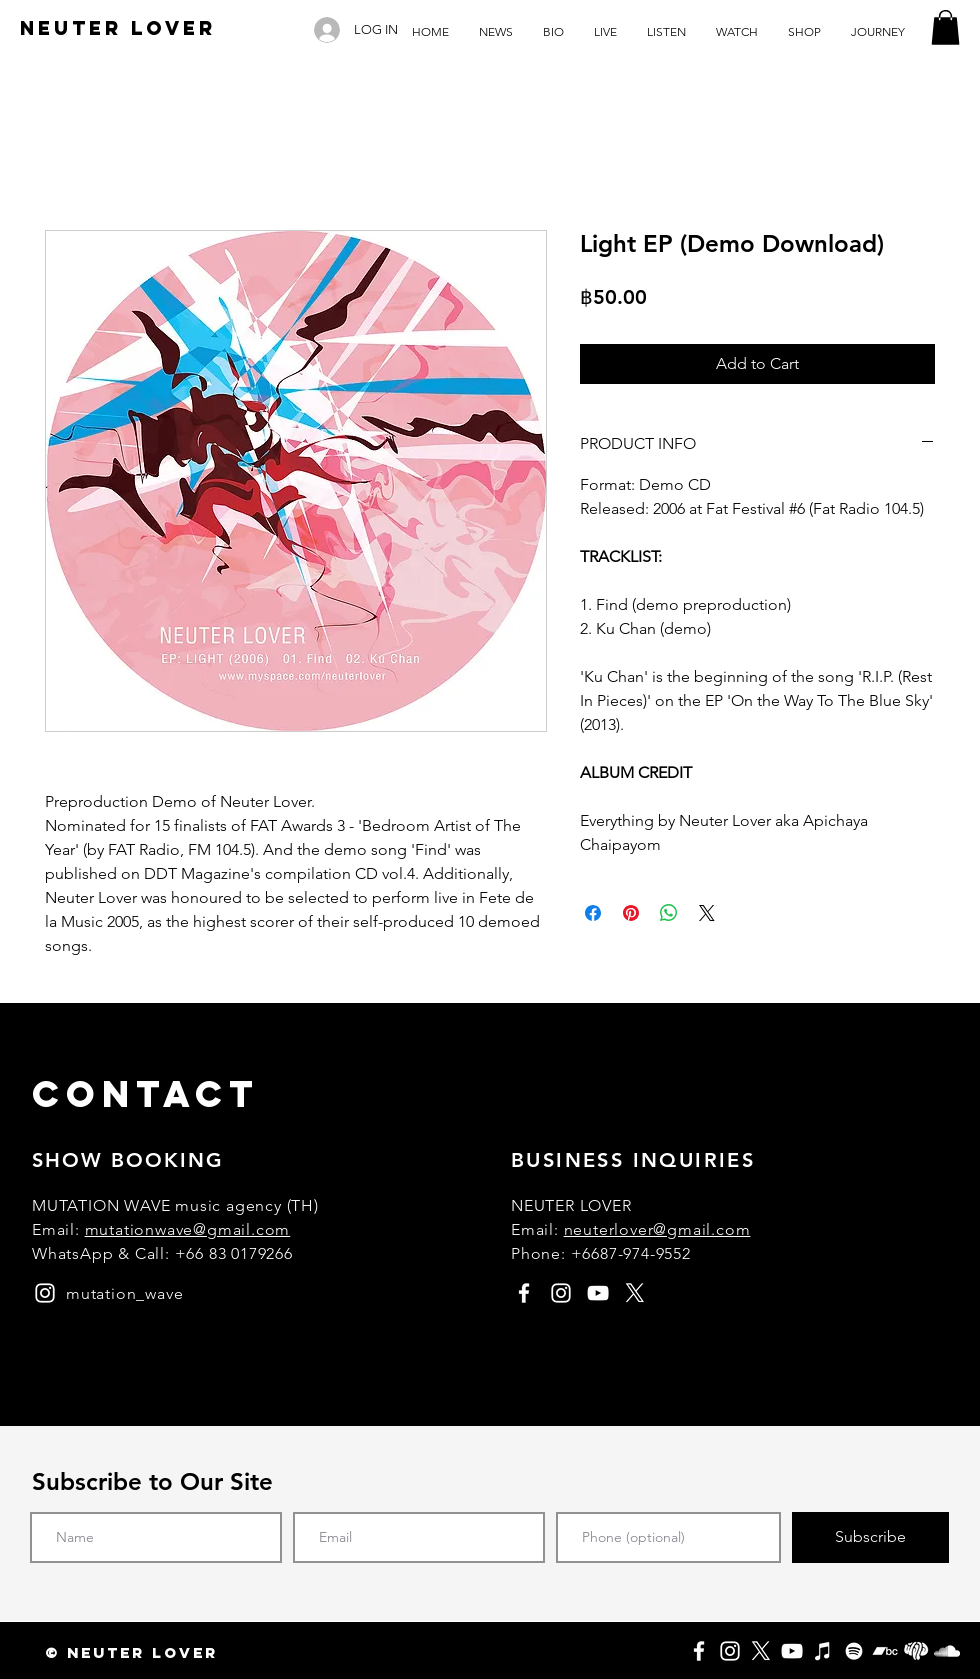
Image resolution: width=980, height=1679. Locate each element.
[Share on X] (707, 913)
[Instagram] (730, 1651)
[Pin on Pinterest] (631, 913)
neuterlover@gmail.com (657, 1229)
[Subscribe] (870, 1537)
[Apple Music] (823, 1651)
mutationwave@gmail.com (188, 1229)
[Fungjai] (916, 1651)
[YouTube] (792, 1651)
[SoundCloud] (947, 1651)
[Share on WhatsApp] (669, 913)
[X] (761, 1651)
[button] (945, 27)
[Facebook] (699, 1651)
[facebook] (524, 1293)
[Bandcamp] (885, 1651)
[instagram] (45, 1293)
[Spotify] (854, 1651)
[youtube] (598, 1293)
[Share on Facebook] (593, 913)
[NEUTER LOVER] (118, 29)
